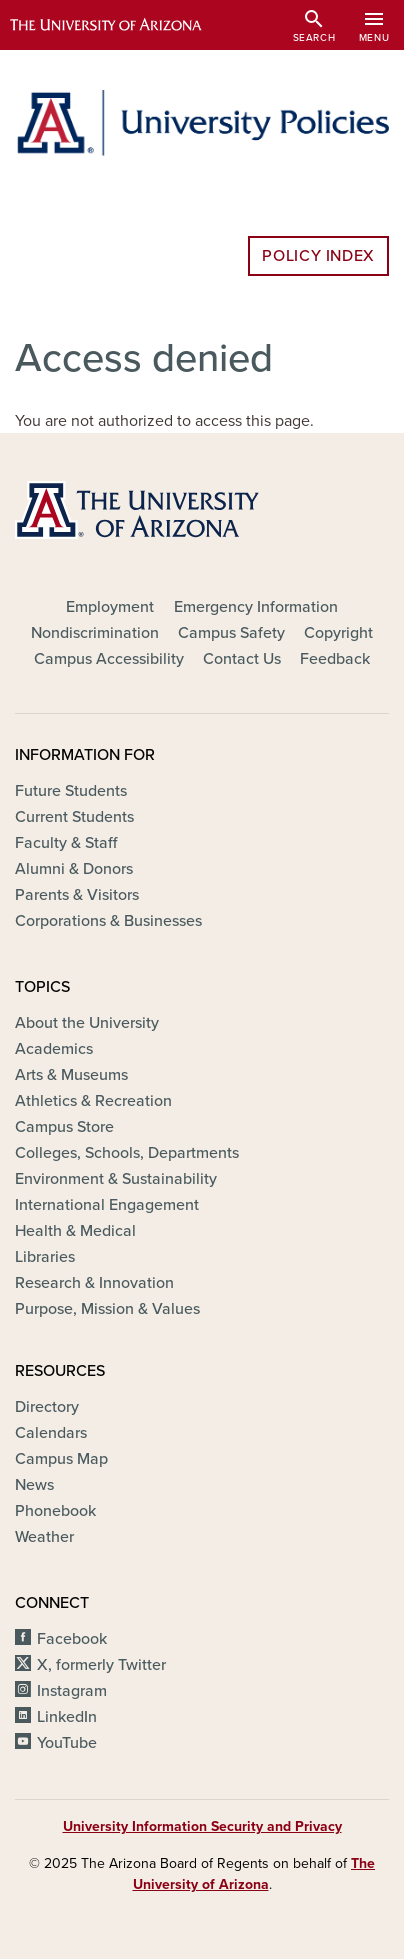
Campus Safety (231, 633)
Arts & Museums (71, 1075)
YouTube (67, 1743)
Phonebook (55, 1511)
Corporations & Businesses (108, 921)
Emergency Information (256, 607)
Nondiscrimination (95, 633)
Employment (110, 607)
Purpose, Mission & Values (107, 1309)
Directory (47, 1407)
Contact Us (242, 659)
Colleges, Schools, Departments (127, 1153)
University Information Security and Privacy (202, 1826)
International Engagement (107, 1205)
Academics (54, 1049)
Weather (44, 1537)
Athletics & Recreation (93, 1101)
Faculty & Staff (66, 843)
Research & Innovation (94, 1283)
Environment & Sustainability (116, 1179)
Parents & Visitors (77, 895)
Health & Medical (75, 1231)
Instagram (72, 1691)
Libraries (45, 1257)
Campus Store (64, 1127)
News (34, 1485)
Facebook (72, 1639)
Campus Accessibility (109, 659)
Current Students (74, 817)
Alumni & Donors (74, 869)
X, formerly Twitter (101, 1665)
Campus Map (61, 1459)
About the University (87, 1023)
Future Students (71, 791)
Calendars (51, 1433)
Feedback (335, 659)
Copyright (338, 633)
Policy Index (318, 256)
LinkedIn (67, 1717)
